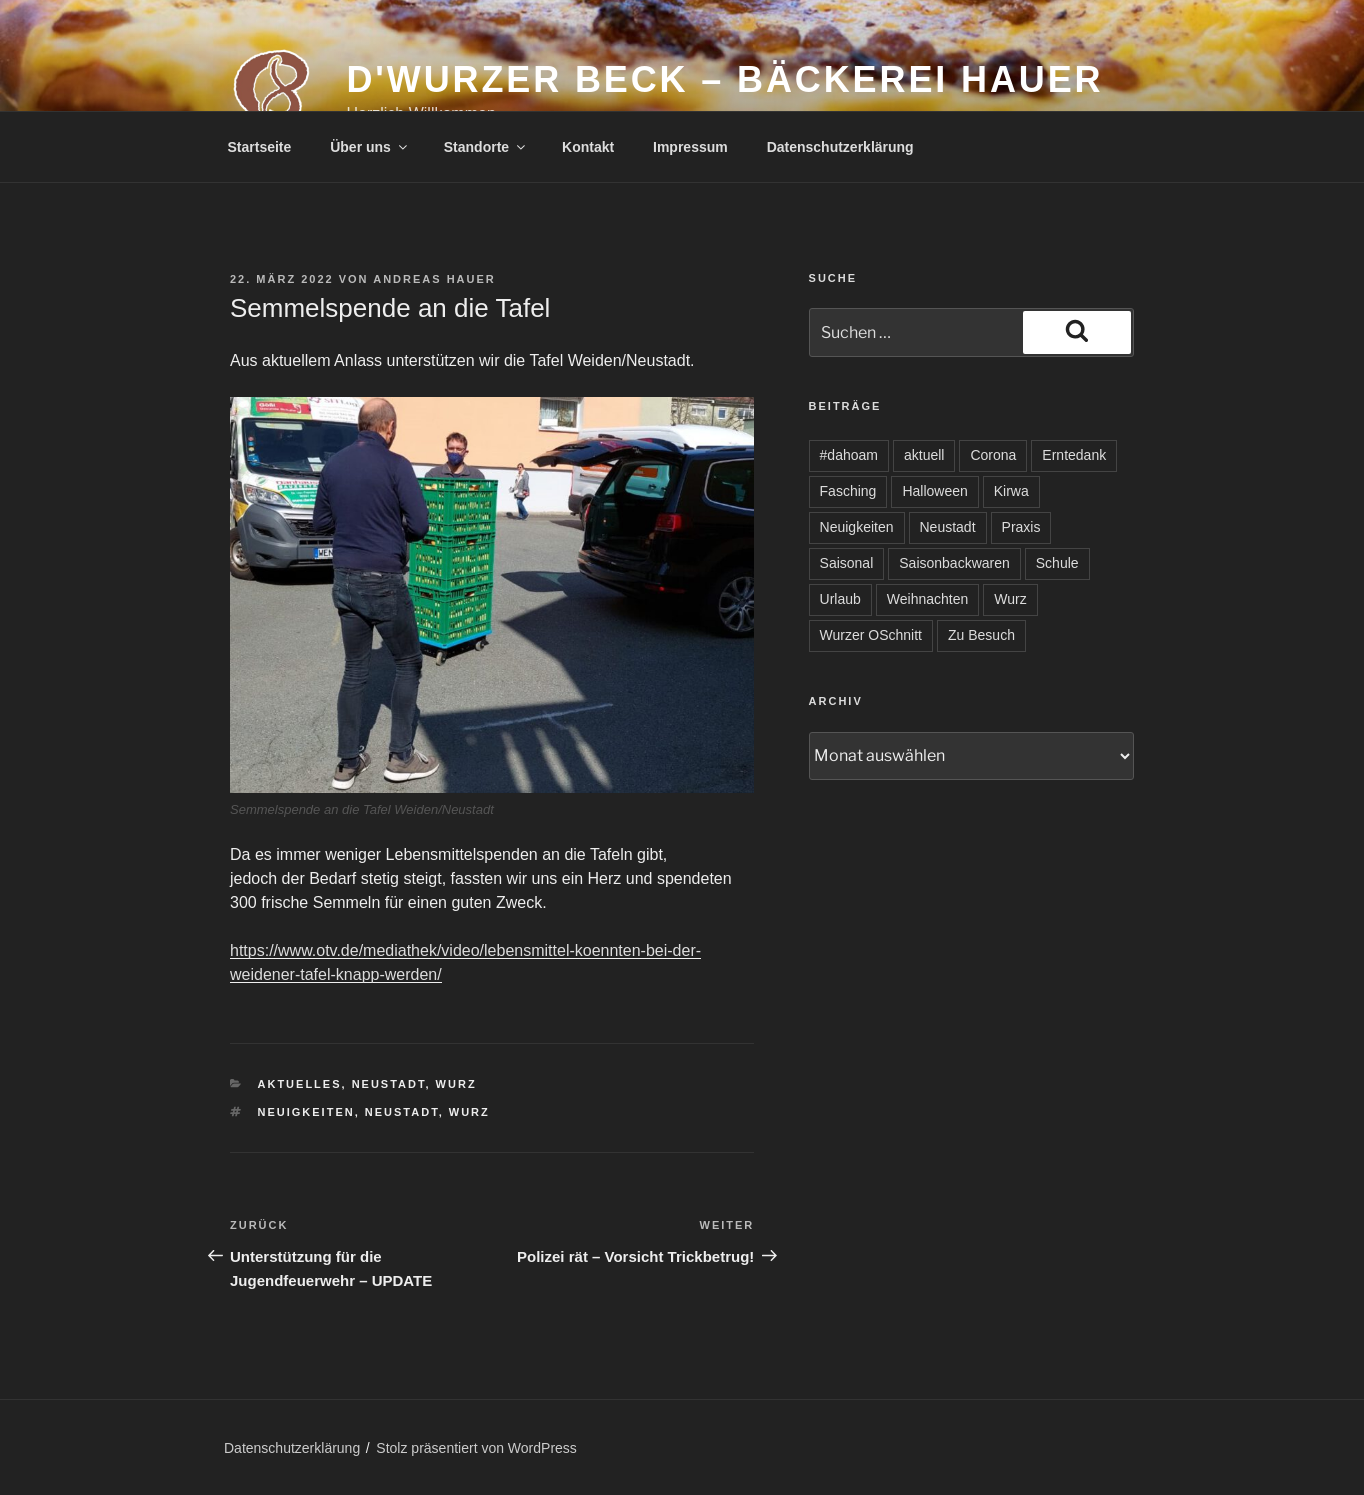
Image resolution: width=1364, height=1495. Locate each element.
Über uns (370, 147)
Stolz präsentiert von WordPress (476, 1448)
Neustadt (389, 1084)
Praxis (1021, 527)
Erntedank (1074, 455)
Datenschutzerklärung (840, 147)
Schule (1057, 563)
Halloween (934, 491)
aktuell (924, 455)
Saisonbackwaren (954, 563)
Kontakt (588, 147)
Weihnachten (927, 599)
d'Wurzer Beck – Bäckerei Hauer (724, 79)
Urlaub (840, 599)
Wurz (456, 1084)
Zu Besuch (981, 635)
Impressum (690, 147)
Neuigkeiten (306, 1112)
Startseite (260, 147)
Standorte (486, 147)
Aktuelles (300, 1084)
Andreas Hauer (434, 279)
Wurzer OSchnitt (871, 635)
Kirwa (1011, 491)
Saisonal (847, 563)
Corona (993, 455)
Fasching (848, 491)
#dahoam (849, 455)
